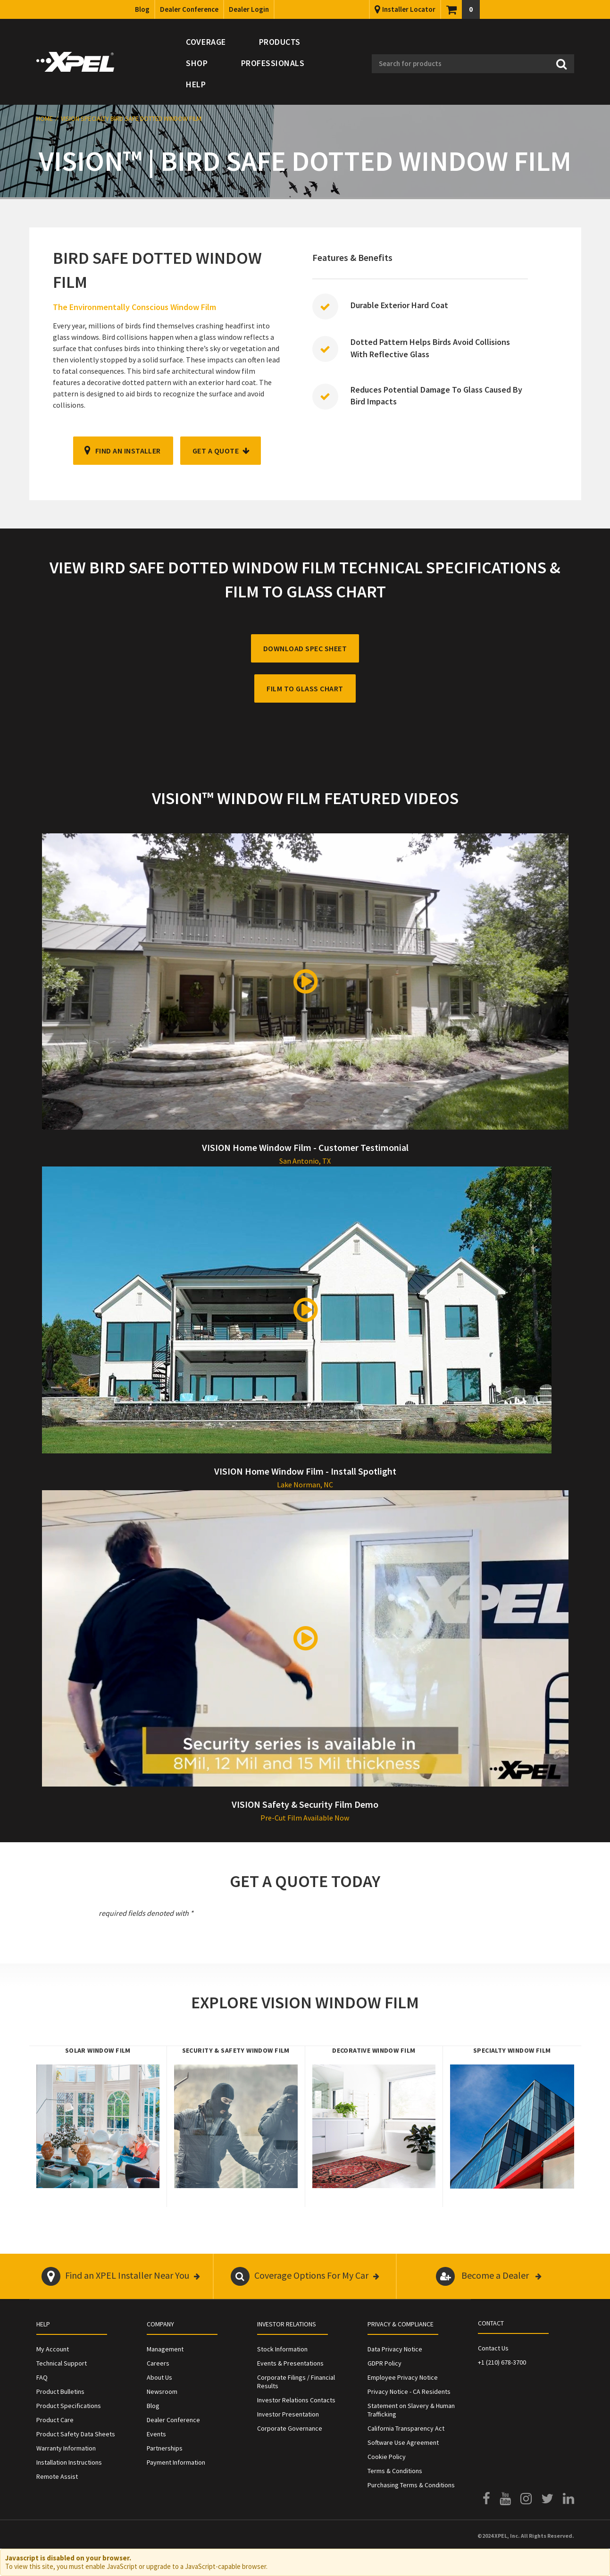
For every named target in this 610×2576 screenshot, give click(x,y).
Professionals (273, 63)
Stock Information (282, 2349)
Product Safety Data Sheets (75, 2434)
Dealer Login (249, 9)
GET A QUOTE (215, 450)
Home (45, 118)
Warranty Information (66, 2448)
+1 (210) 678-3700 (502, 2362)
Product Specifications (68, 2405)
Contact (491, 2323)
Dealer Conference (189, 9)
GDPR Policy (384, 2363)
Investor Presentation (288, 2414)
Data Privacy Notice (395, 2349)
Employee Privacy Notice (403, 2377)
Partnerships (165, 2448)
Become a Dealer (489, 2276)
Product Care (55, 2420)
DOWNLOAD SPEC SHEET (305, 648)
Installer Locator (408, 9)
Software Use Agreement (403, 2442)
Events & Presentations (290, 2363)
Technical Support (61, 2363)
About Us (159, 2377)
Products (280, 41)
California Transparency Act (406, 2428)
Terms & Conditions (395, 2471)
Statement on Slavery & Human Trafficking (411, 2409)
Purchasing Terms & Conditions (411, 2485)
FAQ (42, 2377)
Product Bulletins (60, 2391)
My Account (52, 2349)
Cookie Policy (387, 2456)
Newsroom (162, 2391)
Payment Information (176, 2462)
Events (156, 2434)
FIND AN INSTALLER (128, 450)
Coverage (206, 41)
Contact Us (493, 2348)
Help (196, 84)
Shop (197, 63)
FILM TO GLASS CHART (305, 688)
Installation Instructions (69, 2462)
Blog (142, 9)
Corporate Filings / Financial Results (296, 2381)
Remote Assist (57, 2476)
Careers (158, 2363)
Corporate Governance (289, 2428)
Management (165, 2349)
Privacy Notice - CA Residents (409, 2391)
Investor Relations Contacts (296, 2400)
